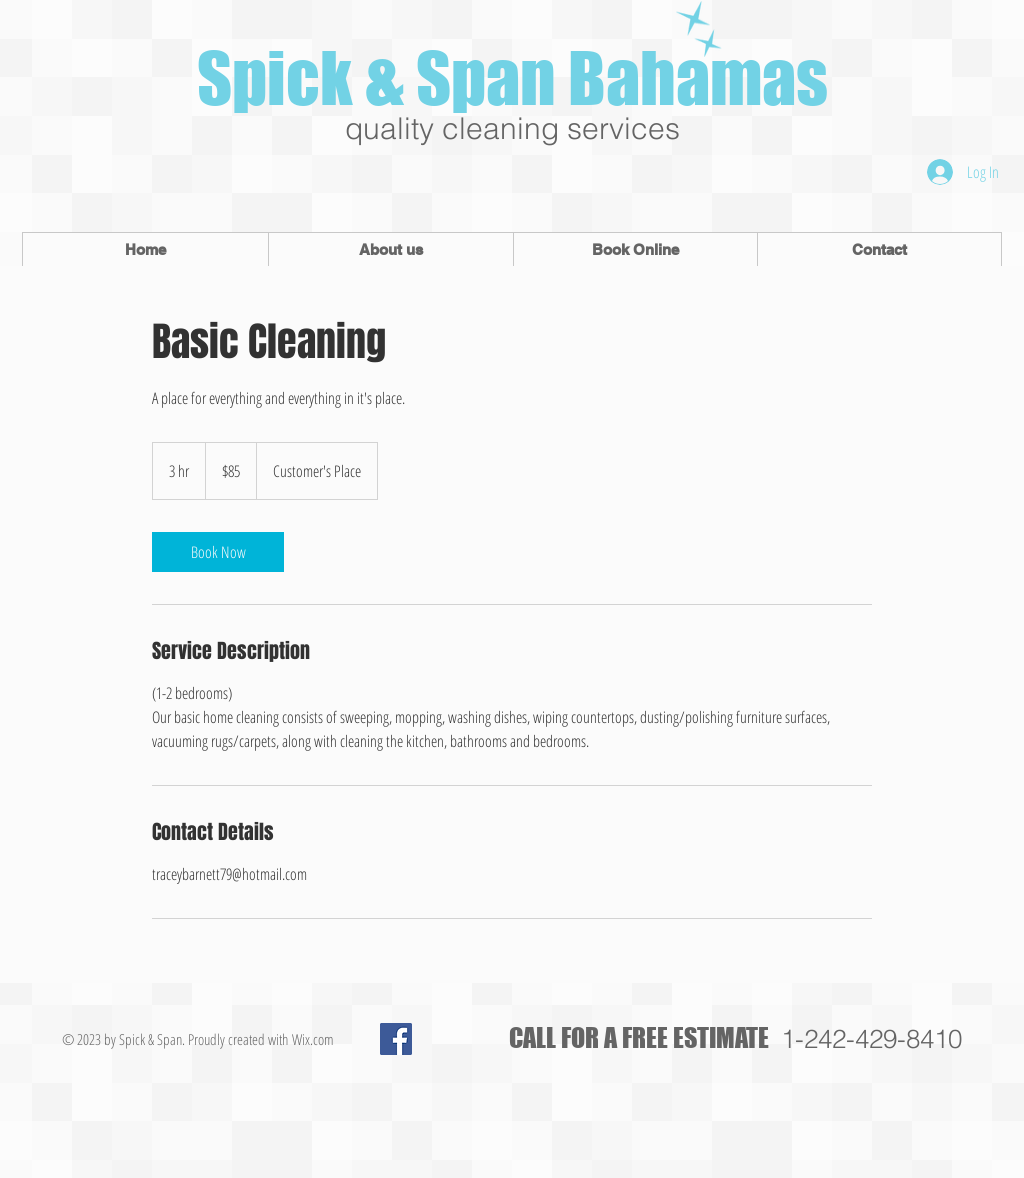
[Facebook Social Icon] (396, 1039)
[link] (218, 552)
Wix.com (313, 1039)
